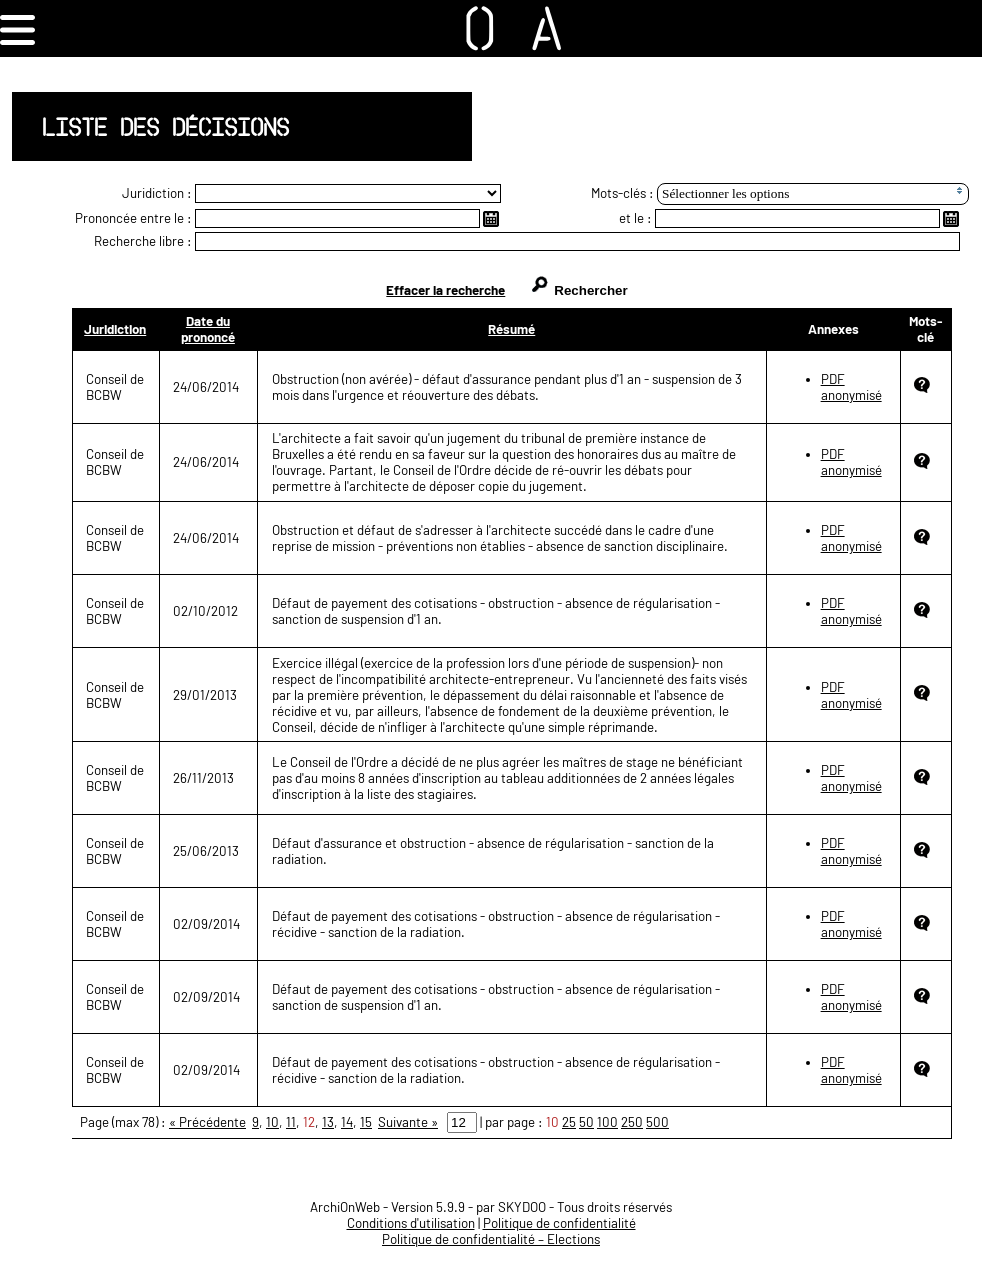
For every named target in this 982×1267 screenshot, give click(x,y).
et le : (635, 218)
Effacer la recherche (445, 290)
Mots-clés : (622, 193)
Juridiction (115, 329)
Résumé (511, 329)
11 (291, 1122)
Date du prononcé (208, 329)
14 (347, 1122)
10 (272, 1122)
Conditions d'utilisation (411, 1223)
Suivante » (408, 1122)
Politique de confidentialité (559, 1223)
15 (366, 1122)
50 (586, 1122)
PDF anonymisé (851, 387)
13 (328, 1122)
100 (607, 1122)
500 (657, 1122)
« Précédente (207, 1122)
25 (569, 1122)
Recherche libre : (143, 241)
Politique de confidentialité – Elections (491, 1239)
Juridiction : (157, 193)
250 (632, 1122)
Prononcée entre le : (133, 218)
